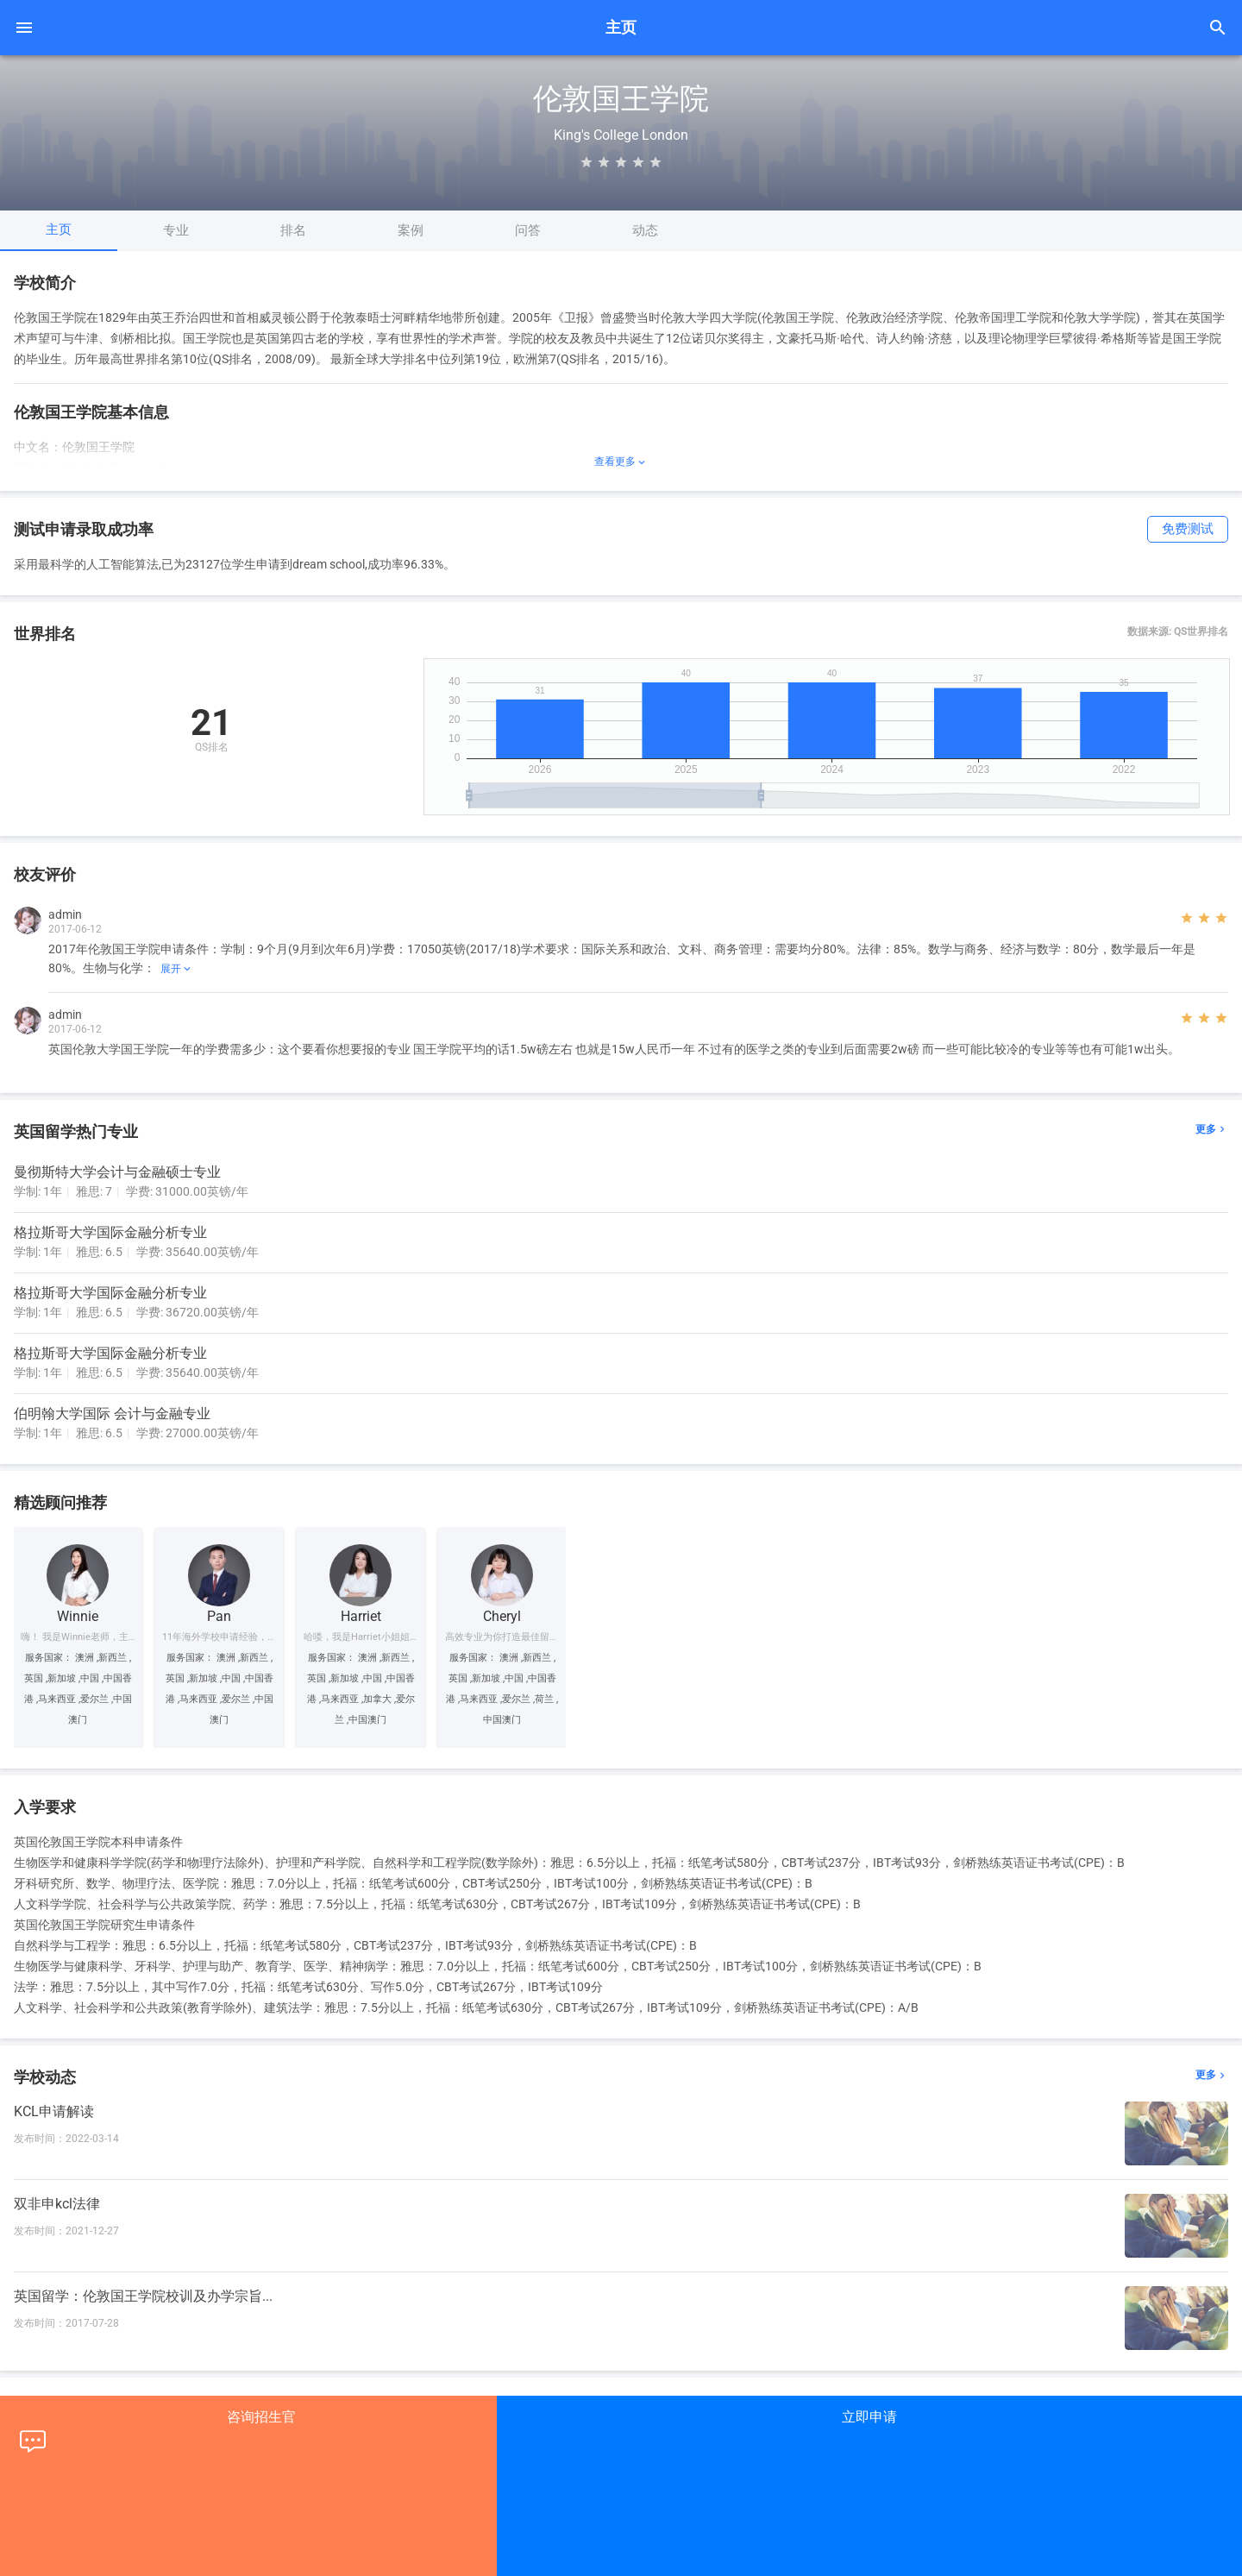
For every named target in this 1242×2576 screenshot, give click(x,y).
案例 (410, 230)
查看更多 (621, 462)
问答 (528, 230)
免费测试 (1188, 529)
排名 (293, 230)
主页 (59, 229)
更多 (1211, 1129)
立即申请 (869, 2417)
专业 (176, 230)
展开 (176, 969)
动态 (645, 230)
